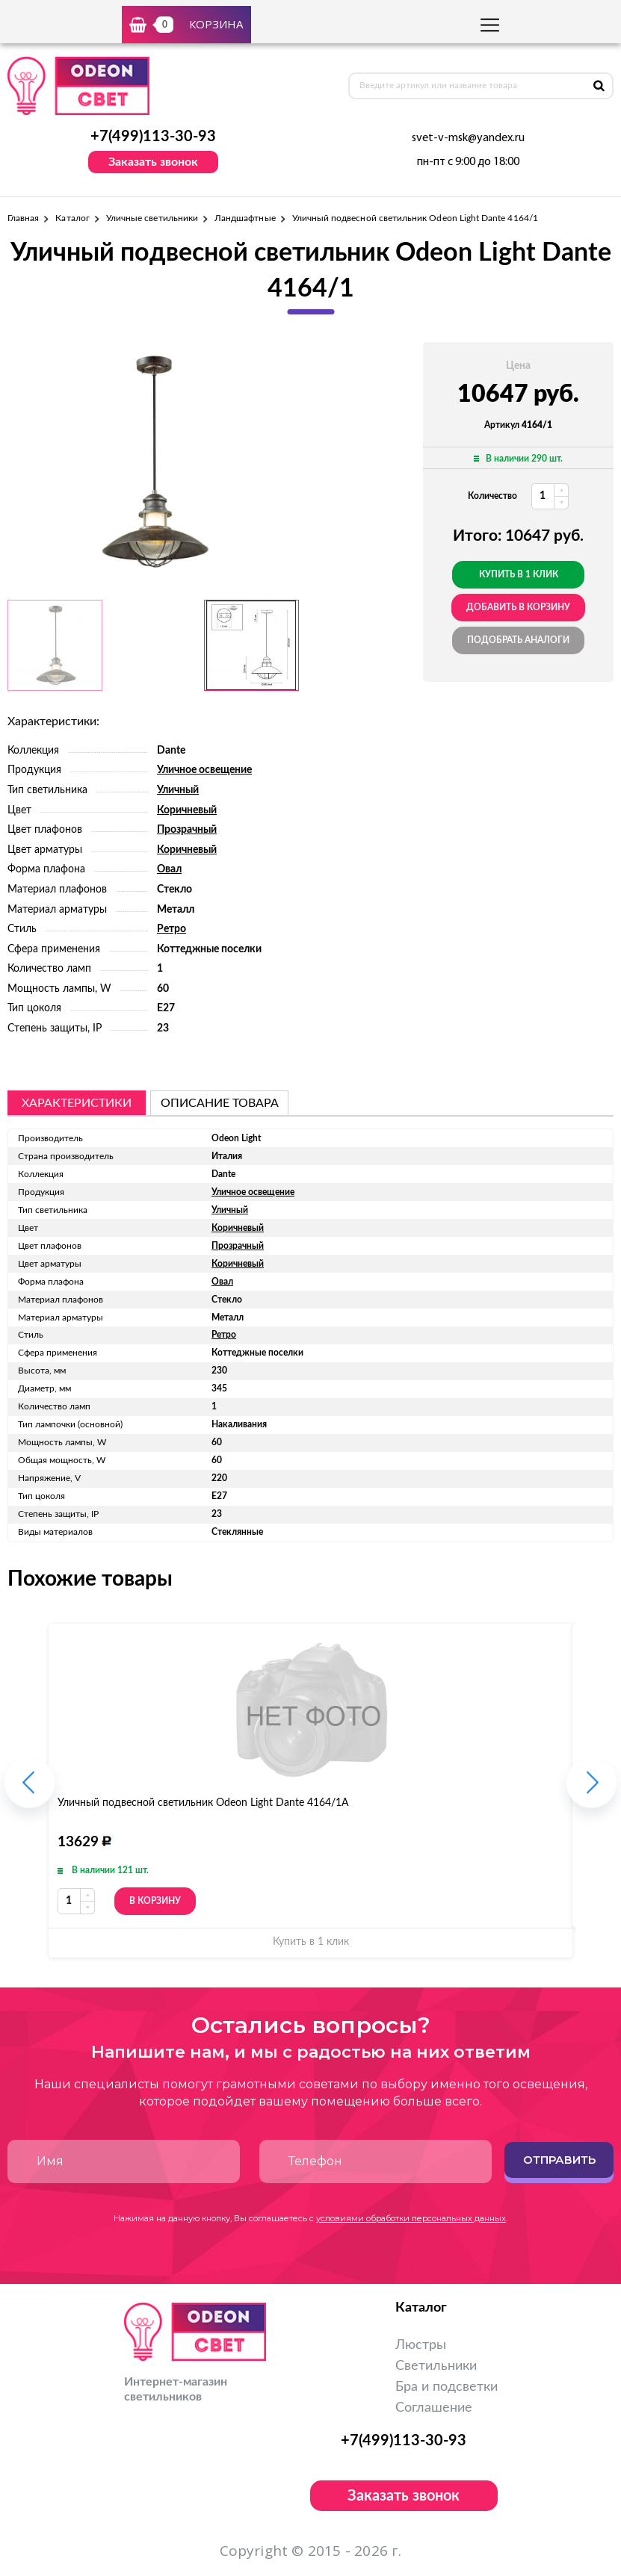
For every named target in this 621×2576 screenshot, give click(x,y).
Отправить (559, 2160)
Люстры (420, 2345)
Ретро (171, 929)
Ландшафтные (245, 218)
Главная (23, 218)
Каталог (72, 218)
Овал (169, 869)
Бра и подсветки (446, 2387)
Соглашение (433, 2408)
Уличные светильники (152, 218)
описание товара (220, 1103)
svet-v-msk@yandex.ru (468, 138)
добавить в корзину (518, 607)
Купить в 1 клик (518, 574)
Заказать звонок (153, 162)
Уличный (178, 790)
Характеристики (77, 1103)
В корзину (155, 1900)
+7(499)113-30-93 (153, 136)
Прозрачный (187, 830)
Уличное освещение (204, 770)
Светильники (436, 2366)
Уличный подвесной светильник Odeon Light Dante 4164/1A (203, 1803)
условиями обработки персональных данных (411, 2218)
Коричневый (187, 810)
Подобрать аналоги (518, 640)
